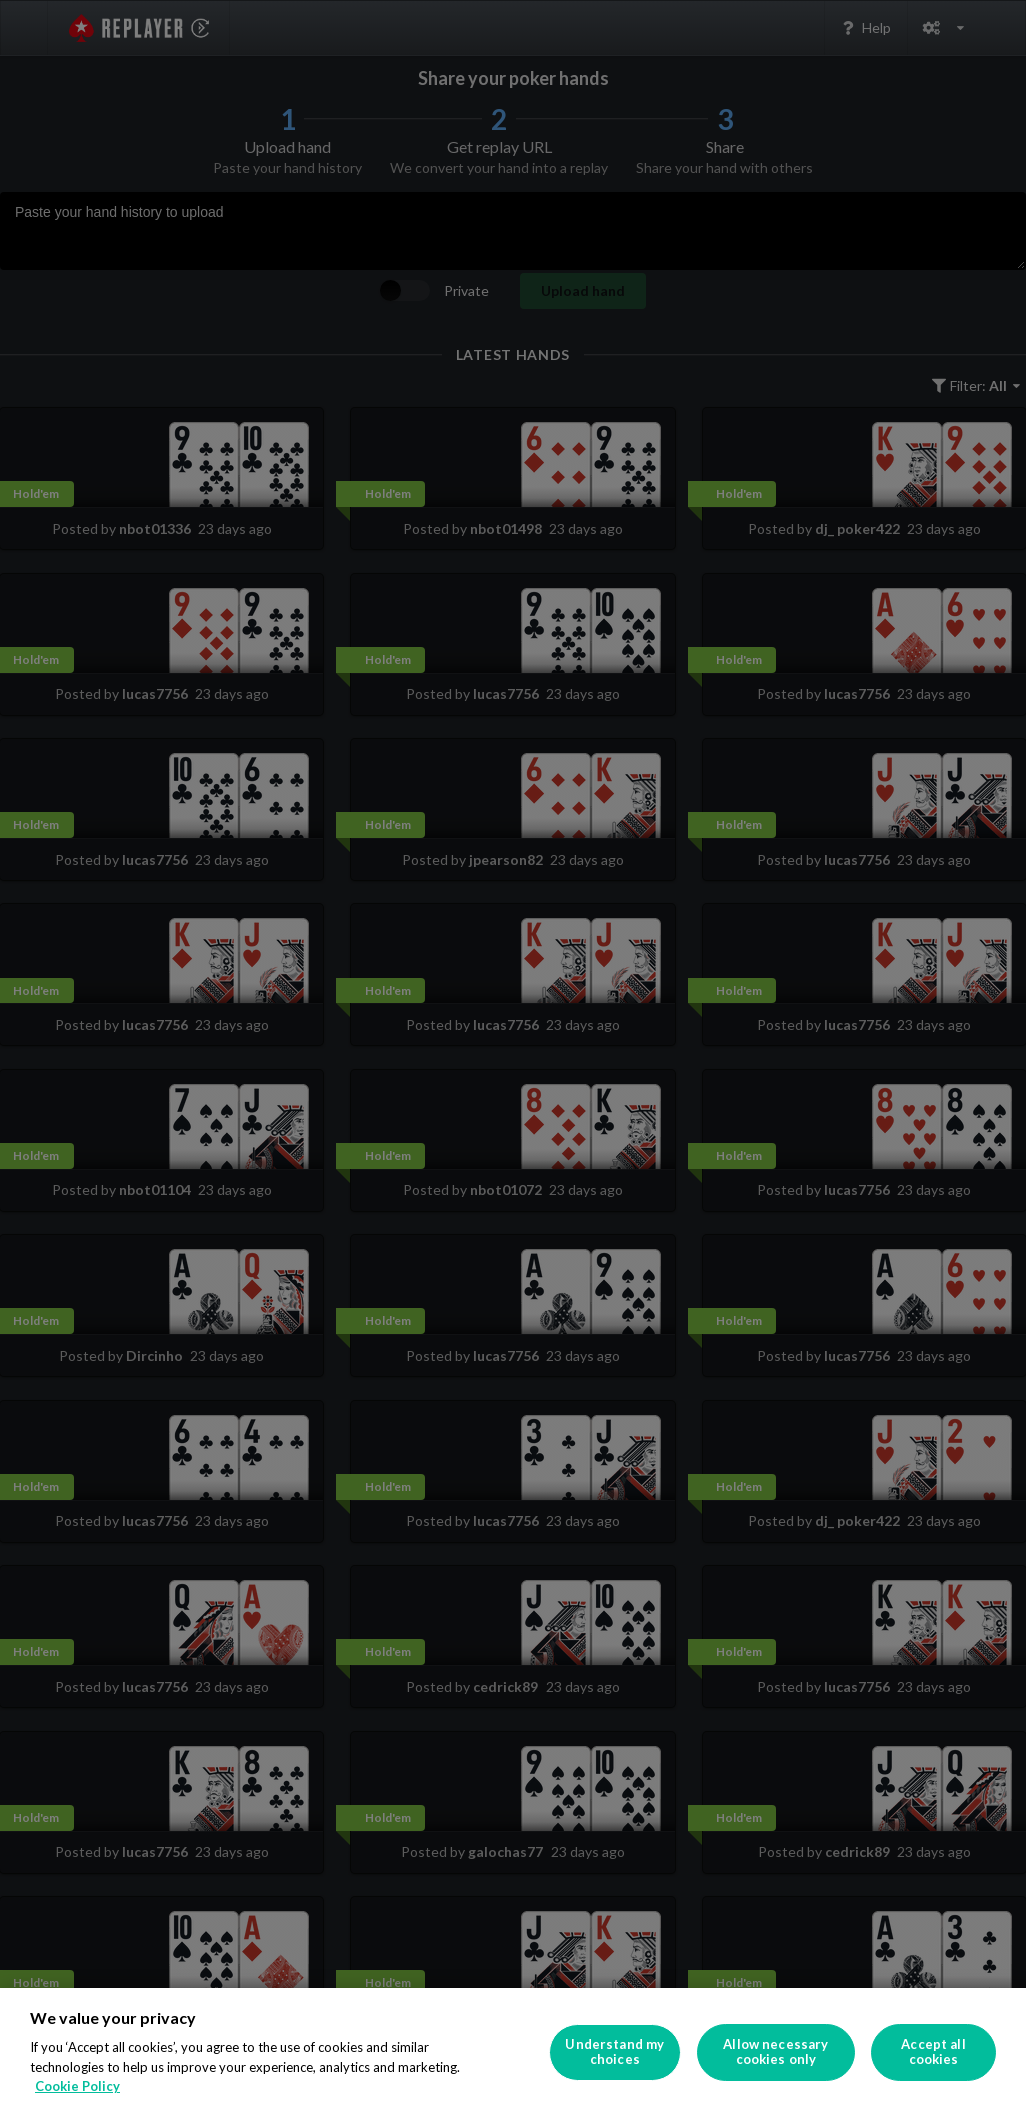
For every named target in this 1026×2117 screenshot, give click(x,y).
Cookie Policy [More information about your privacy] (77, 2086)
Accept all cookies (933, 2052)
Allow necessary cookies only (775, 2052)
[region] (513, 2052)
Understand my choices (614, 2052)
